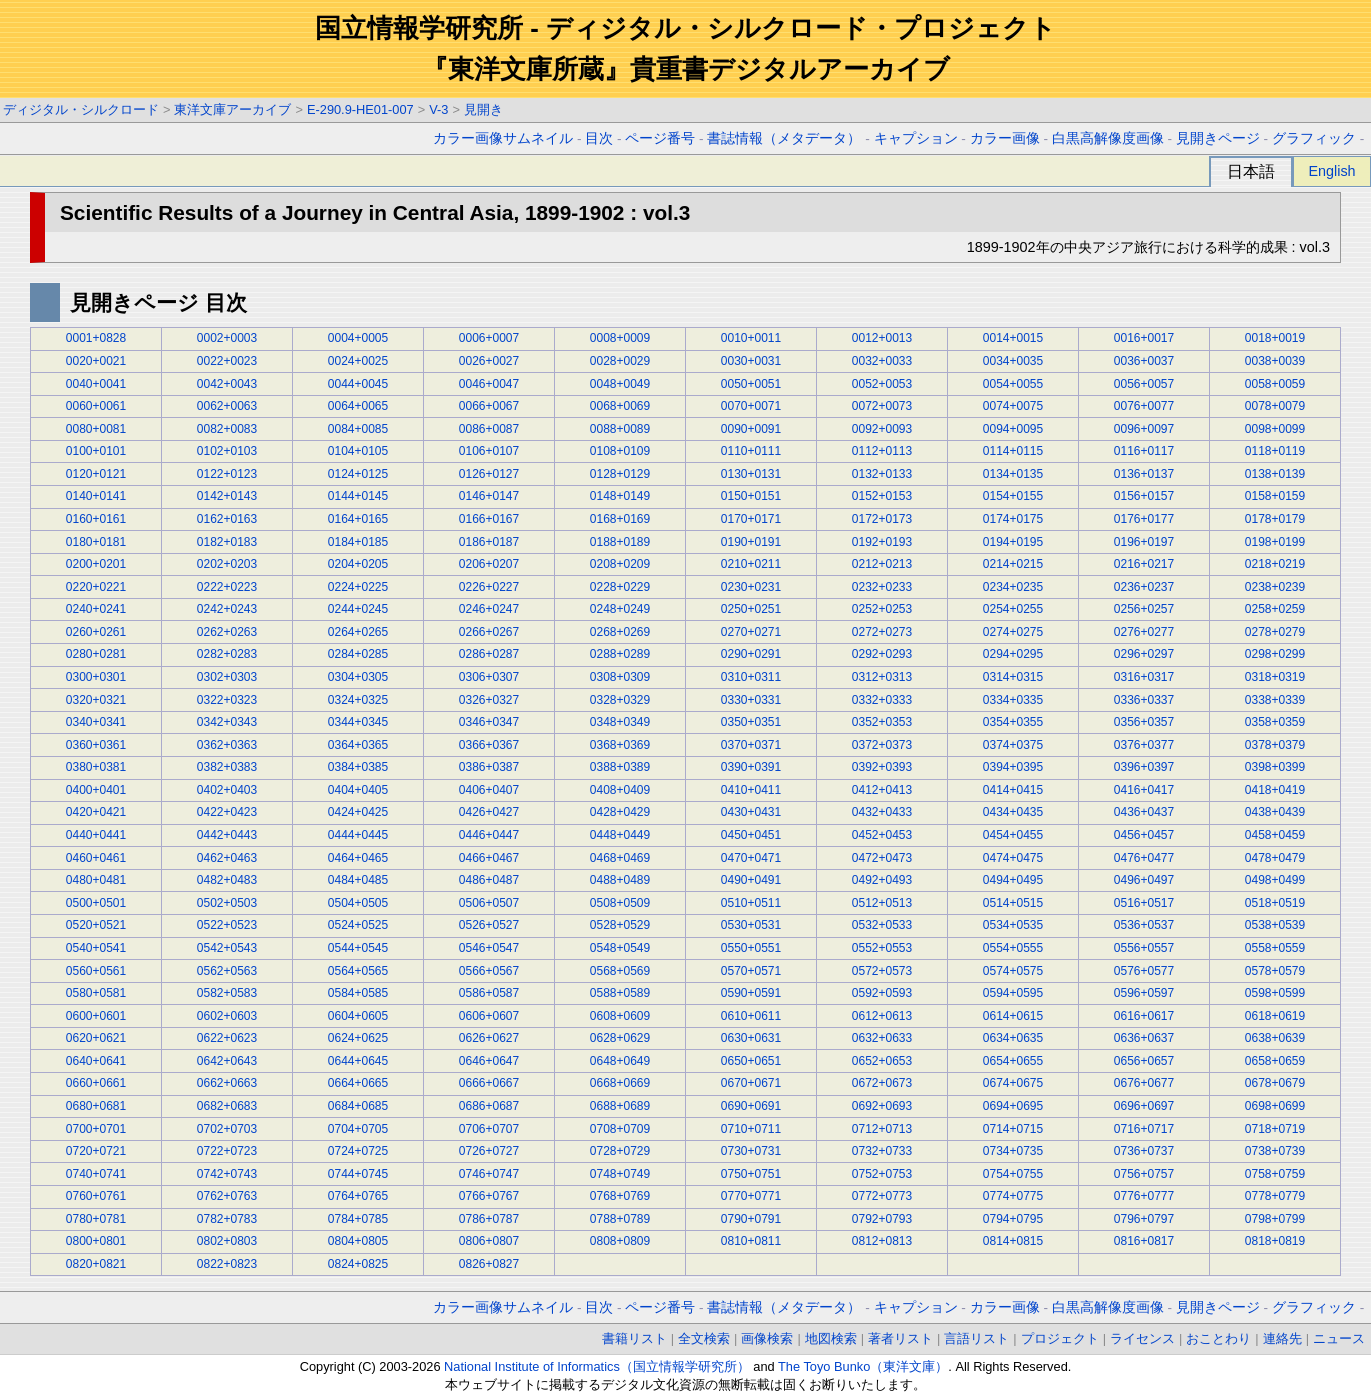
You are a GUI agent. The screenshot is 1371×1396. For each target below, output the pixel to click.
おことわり (1218, 1338)
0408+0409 (620, 790)
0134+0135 (1013, 474)
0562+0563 (227, 971)
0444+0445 (358, 835)
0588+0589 (620, 993)
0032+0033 (882, 361)
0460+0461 (96, 858)
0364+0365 (358, 745)
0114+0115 (1013, 451)
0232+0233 (882, 587)
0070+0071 (751, 406)
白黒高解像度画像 (1108, 138)
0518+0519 (1275, 903)
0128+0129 (620, 474)
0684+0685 (358, 1106)
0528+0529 (620, 925)
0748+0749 (620, 1174)
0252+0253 (882, 609)
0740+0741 (96, 1174)
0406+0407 (489, 790)
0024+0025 (358, 361)
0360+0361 (96, 745)
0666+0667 (489, 1083)
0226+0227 (489, 587)
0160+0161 (96, 519)
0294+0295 (1013, 654)
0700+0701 (96, 1129)
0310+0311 (751, 677)
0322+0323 (227, 700)
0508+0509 (620, 903)
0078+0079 (1275, 406)
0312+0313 (882, 677)
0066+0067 (489, 406)
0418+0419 (1275, 790)
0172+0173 (882, 519)
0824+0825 (358, 1264)
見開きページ (1218, 138)
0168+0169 (620, 519)
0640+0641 (96, 1061)
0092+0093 (882, 429)
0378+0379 (1275, 745)
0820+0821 (96, 1264)
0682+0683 (227, 1106)
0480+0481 (96, 880)
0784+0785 (358, 1219)
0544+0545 (358, 948)
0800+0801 (96, 1241)
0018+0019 (1275, 338)
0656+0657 (1144, 1061)
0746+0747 (489, 1174)
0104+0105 (358, 451)
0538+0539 (1275, 925)
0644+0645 (358, 1061)
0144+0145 (358, 496)
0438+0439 (1275, 812)
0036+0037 (1144, 361)
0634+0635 (1013, 1038)
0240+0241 (96, 609)
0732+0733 (882, 1151)
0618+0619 (1275, 1016)
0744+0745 (358, 1174)
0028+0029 (620, 361)
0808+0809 (620, 1241)
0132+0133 (882, 474)
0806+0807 (489, 1241)
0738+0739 (1275, 1151)
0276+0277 (1144, 632)
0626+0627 (489, 1038)
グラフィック (1314, 138)
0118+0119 (1275, 451)
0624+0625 (358, 1038)
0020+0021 (96, 361)
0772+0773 (882, 1196)
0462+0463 (227, 858)
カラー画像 (1005, 138)
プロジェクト (1060, 1338)
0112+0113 (882, 451)
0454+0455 (1013, 835)
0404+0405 (358, 790)
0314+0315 (1013, 677)
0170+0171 (751, 519)
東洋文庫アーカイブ (232, 109)
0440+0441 (96, 835)
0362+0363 (227, 745)
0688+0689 (620, 1106)
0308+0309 (620, 677)
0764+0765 (358, 1196)
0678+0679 (1275, 1083)
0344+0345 (358, 722)
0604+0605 (358, 1016)
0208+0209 (620, 564)
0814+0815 (1013, 1241)
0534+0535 (1013, 925)
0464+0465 (358, 858)
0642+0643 (227, 1061)
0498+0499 (1275, 880)
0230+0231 (751, 587)
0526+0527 (489, 925)
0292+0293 (882, 654)
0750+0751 (751, 1174)
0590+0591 (751, 993)
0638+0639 (1275, 1038)
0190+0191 (751, 542)
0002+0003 (227, 338)
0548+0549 (620, 948)
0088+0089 (620, 429)
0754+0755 (1013, 1174)
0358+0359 (1275, 722)
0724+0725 (358, 1151)
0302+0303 (227, 677)
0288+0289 (620, 654)
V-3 (438, 109)
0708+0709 (620, 1129)
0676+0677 (1144, 1083)
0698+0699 (1275, 1106)
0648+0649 (620, 1061)
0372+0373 (882, 745)
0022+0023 (227, 361)
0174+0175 (1013, 519)
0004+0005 (358, 338)
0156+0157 (1144, 496)
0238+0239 (1275, 587)
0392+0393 (882, 767)
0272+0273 (882, 632)
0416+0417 (1144, 790)
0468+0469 (620, 858)
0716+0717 (1144, 1129)
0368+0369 (620, 745)
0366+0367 (489, 745)
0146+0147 (489, 496)
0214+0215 (1013, 564)
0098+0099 (1275, 429)
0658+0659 (1275, 1061)
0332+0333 (882, 700)
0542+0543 (227, 948)
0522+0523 (227, 925)
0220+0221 (96, 587)
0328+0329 (620, 700)
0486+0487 (489, 880)
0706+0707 (489, 1129)
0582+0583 (227, 993)
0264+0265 (358, 632)
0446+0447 (489, 835)
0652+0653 (882, 1061)
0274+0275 (1013, 632)
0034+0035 (1013, 361)
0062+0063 (227, 406)
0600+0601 (96, 1016)
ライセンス (1142, 1338)
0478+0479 (1275, 858)
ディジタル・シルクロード (81, 109)
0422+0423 (227, 812)
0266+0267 (489, 632)
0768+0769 (620, 1196)
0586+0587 (489, 993)
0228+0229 (620, 587)
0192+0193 (882, 542)
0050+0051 (751, 384)
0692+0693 (882, 1106)
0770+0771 (751, 1196)
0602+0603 (227, 1016)
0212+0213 (882, 564)
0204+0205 (358, 564)
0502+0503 (227, 903)
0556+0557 (1144, 948)
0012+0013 (882, 338)
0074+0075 (1013, 406)
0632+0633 (882, 1038)
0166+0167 (489, 519)
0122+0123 (227, 474)
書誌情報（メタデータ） (784, 138)
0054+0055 (1013, 384)
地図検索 (831, 1338)
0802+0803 (227, 1241)
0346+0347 (489, 722)
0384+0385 (358, 767)
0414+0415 (1013, 790)
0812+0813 (882, 1241)
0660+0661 (96, 1083)
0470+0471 (751, 858)
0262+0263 (227, 632)
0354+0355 (1013, 722)
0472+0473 (882, 858)
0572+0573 (882, 971)
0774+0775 (1013, 1196)
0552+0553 (882, 948)
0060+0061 (96, 406)
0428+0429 (620, 812)
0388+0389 (620, 767)
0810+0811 (751, 1241)
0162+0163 (227, 519)
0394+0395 (1013, 767)
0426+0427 (489, 812)
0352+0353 (882, 722)
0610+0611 (751, 1016)
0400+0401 (96, 790)
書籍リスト (634, 1338)
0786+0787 (489, 1219)
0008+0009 (620, 338)
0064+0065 (358, 406)
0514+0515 (1013, 903)
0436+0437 (1144, 812)
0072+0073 (882, 406)
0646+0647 (489, 1061)
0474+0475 (1013, 858)
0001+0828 (96, 338)
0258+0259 (1275, 609)
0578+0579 (1275, 971)
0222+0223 (227, 587)
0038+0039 (1275, 361)
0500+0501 (96, 903)
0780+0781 (96, 1219)
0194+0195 (1013, 542)
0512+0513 (882, 903)
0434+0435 (1013, 812)
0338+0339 (1275, 700)
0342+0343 (227, 722)
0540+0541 (96, 948)
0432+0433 (882, 812)
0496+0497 (1144, 880)
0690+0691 (751, 1106)
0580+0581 (96, 993)
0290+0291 (751, 654)
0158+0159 (1275, 496)
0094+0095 (1013, 429)
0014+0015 (1013, 338)
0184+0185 (358, 542)
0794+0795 (1013, 1219)
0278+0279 (1275, 632)
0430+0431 (751, 812)
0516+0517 (1144, 903)
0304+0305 (358, 677)
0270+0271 (751, 632)
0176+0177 (1144, 519)
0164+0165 (358, 519)
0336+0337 (1144, 700)
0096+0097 (1144, 429)
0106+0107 (489, 451)
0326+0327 (489, 700)
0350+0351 (751, 722)
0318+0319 (1275, 677)
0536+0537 (1144, 925)
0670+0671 (751, 1083)
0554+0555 (1013, 948)
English (1331, 171)
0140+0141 (96, 496)
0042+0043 (227, 384)
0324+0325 (358, 700)
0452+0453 (882, 835)
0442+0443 (227, 835)
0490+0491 (751, 880)
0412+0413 (882, 790)
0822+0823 (227, 1264)
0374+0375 (1013, 745)
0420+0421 (96, 812)
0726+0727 (489, 1151)
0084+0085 (358, 429)
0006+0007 (489, 338)
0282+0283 (227, 654)
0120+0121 (96, 474)
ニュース (1339, 1338)
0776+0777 (1144, 1196)
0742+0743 (227, 1174)
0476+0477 (1144, 858)
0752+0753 (882, 1174)
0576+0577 (1144, 971)
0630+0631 (751, 1038)
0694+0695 (1013, 1106)
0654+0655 (1013, 1061)
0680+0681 (96, 1106)
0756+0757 (1144, 1174)
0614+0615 (1013, 1016)
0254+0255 (1013, 609)
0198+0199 (1275, 542)
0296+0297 (1144, 654)
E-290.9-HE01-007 (360, 109)
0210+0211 (751, 564)
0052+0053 (882, 384)
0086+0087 (489, 429)
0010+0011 (751, 338)
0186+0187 (489, 542)
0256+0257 (1144, 609)
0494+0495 (1013, 880)
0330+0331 (751, 700)
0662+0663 (227, 1083)
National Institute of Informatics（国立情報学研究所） (597, 1366)
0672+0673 (882, 1083)
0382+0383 (227, 767)
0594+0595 (1013, 993)
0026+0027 (489, 361)
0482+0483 (227, 880)
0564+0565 (358, 971)
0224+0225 (358, 587)
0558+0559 (1275, 948)
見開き (483, 109)
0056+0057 (1144, 384)
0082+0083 (227, 429)
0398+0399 (1275, 767)
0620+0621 (96, 1038)
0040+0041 (96, 384)
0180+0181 (96, 542)
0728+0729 (620, 1151)
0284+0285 (358, 654)
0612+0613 (882, 1016)
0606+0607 (489, 1016)
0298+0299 (1275, 654)
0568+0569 (620, 971)
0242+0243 (227, 609)
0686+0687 (489, 1106)
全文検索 (704, 1338)
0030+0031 (751, 361)
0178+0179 (1275, 519)
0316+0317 (1144, 677)
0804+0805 (358, 1241)
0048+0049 (620, 384)
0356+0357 (1144, 722)
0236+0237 (1144, 587)
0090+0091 (751, 429)
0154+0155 (1013, 496)
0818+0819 (1275, 1241)
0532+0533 (882, 925)
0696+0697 (1144, 1106)
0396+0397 (1144, 767)
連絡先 (1282, 1338)
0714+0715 (1013, 1129)
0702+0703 (227, 1129)
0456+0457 (1144, 835)
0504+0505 (358, 903)
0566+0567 (489, 971)
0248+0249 (620, 609)
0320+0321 (96, 700)
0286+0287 (489, 654)
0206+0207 (489, 564)
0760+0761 (96, 1196)
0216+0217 (1144, 564)
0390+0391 (751, 767)
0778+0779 (1275, 1196)
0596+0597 (1144, 993)
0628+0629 (620, 1038)
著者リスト (900, 1338)
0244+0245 (358, 609)
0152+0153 (882, 496)
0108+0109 (620, 451)
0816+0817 (1144, 1241)
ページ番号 (660, 138)
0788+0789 (620, 1219)
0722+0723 (227, 1151)
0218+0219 (1275, 564)
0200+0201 (96, 564)
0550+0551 (751, 948)
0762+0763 (227, 1196)
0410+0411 (751, 790)
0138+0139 (1275, 474)
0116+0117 (1144, 451)
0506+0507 (489, 903)
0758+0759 (1275, 1174)
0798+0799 (1275, 1219)
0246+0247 (489, 609)
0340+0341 (96, 722)
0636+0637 (1144, 1038)
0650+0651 (751, 1061)
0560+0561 (96, 971)
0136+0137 (1144, 474)
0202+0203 (227, 564)
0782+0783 (227, 1219)
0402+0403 (227, 790)
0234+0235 (1013, 587)
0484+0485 (358, 880)
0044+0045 (358, 384)
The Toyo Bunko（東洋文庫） (863, 1366)
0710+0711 (751, 1129)
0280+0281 (96, 654)
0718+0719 (1275, 1129)
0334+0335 (1013, 700)
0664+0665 (358, 1083)
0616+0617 (1144, 1016)
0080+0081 (96, 429)
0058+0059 (1275, 384)
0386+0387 (489, 767)
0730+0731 (751, 1151)
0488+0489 (620, 880)
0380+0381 (96, 767)
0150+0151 (751, 496)
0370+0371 (751, 745)
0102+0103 (227, 451)
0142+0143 (227, 496)
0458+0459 (1275, 835)
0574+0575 (1013, 971)
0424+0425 (358, 812)
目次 (599, 138)
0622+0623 (227, 1038)
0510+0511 (751, 903)
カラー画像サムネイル (503, 138)
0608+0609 (620, 1016)
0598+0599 (1275, 993)
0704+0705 (358, 1129)
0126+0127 (489, 474)
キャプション (916, 138)
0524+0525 (358, 925)
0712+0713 (882, 1129)
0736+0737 (1144, 1151)
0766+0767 (489, 1196)
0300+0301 (96, 677)
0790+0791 (751, 1219)
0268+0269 (620, 632)
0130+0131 (751, 474)
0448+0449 (620, 835)
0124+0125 (358, 474)
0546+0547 (489, 948)
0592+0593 (882, 993)
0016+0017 (1144, 338)
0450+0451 (751, 835)
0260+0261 (96, 632)
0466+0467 (489, 858)
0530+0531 (751, 925)
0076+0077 (1144, 406)
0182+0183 (227, 542)
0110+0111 (751, 451)
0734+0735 (1013, 1151)
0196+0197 (1144, 542)
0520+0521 (96, 925)
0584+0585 (358, 993)
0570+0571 (751, 971)
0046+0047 (489, 384)
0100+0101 (96, 451)
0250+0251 (751, 609)
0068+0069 (620, 406)
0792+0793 (882, 1219)
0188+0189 (620, 542)
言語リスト (976, 1338)
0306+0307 (489, 677)
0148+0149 (620, 496)
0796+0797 (1144, 1219)
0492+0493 (882, 880)
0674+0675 (1013, 1083)
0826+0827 (489, 1264)
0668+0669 (620, 1083)
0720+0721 (96, 1151)
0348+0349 (620, 722)
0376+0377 (1144, 745)
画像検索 (767, 1338)
